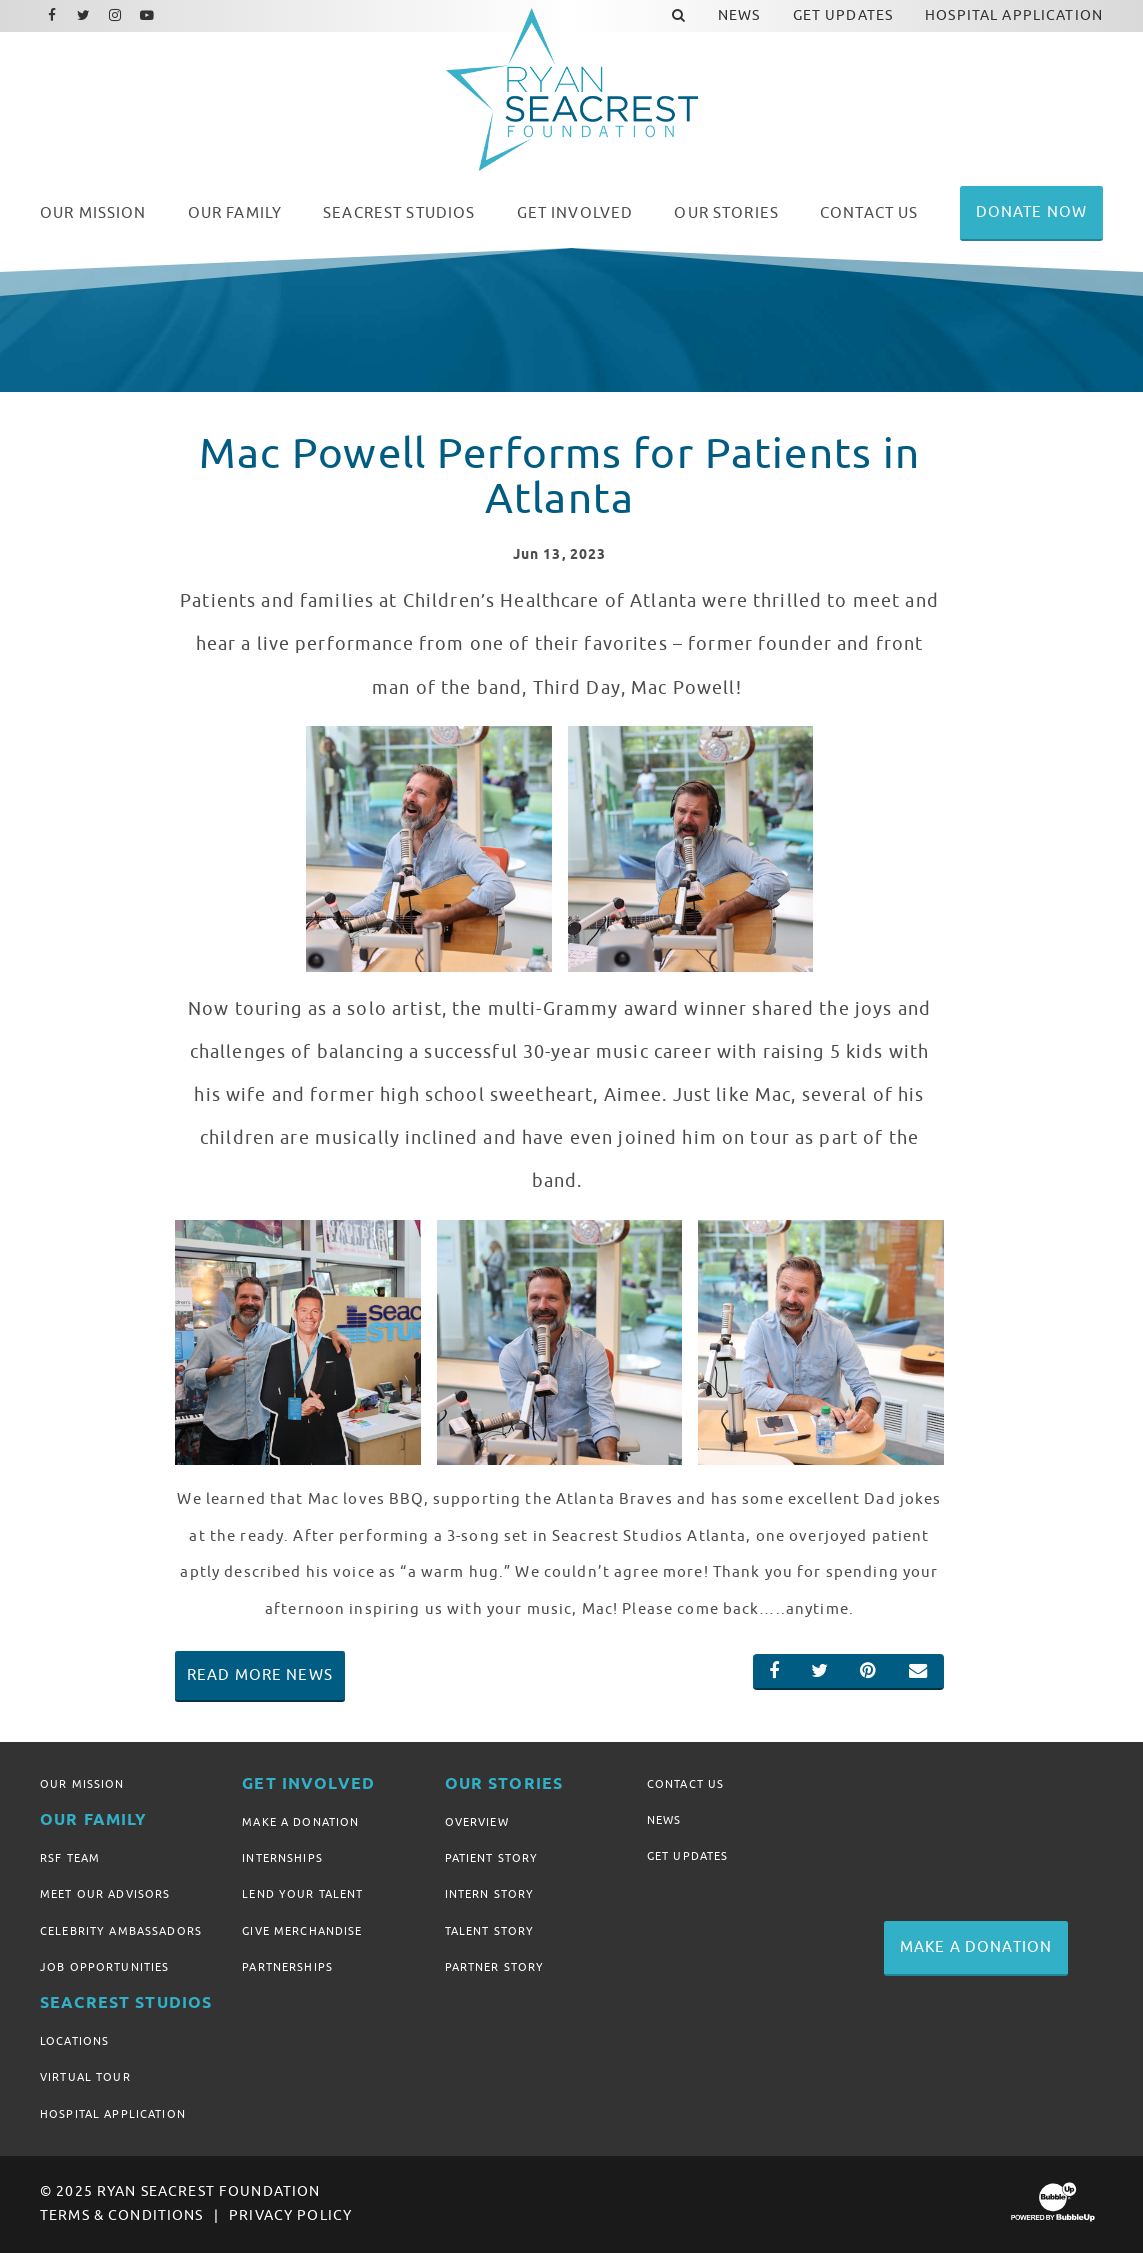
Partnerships (287, 1967)
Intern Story (490, 1894)
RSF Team (70, 1858)
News (664, 1820)
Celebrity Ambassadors (121, 1931)
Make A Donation (300, 1822)
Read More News (260, 1675)
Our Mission (82, 1784)
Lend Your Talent (302, 1894)
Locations (74, 2041)
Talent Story (490, 1931)
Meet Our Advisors (105, 1894)
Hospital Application (113, 2114)
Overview (477, 1822)
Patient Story (492, 1858)
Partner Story (495, 1967)
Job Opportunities (104, 1967)
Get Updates (688, 1856)
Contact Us (685, 1784)
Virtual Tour (85, 2077)
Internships (282, 1858)
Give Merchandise (302, 1931)
